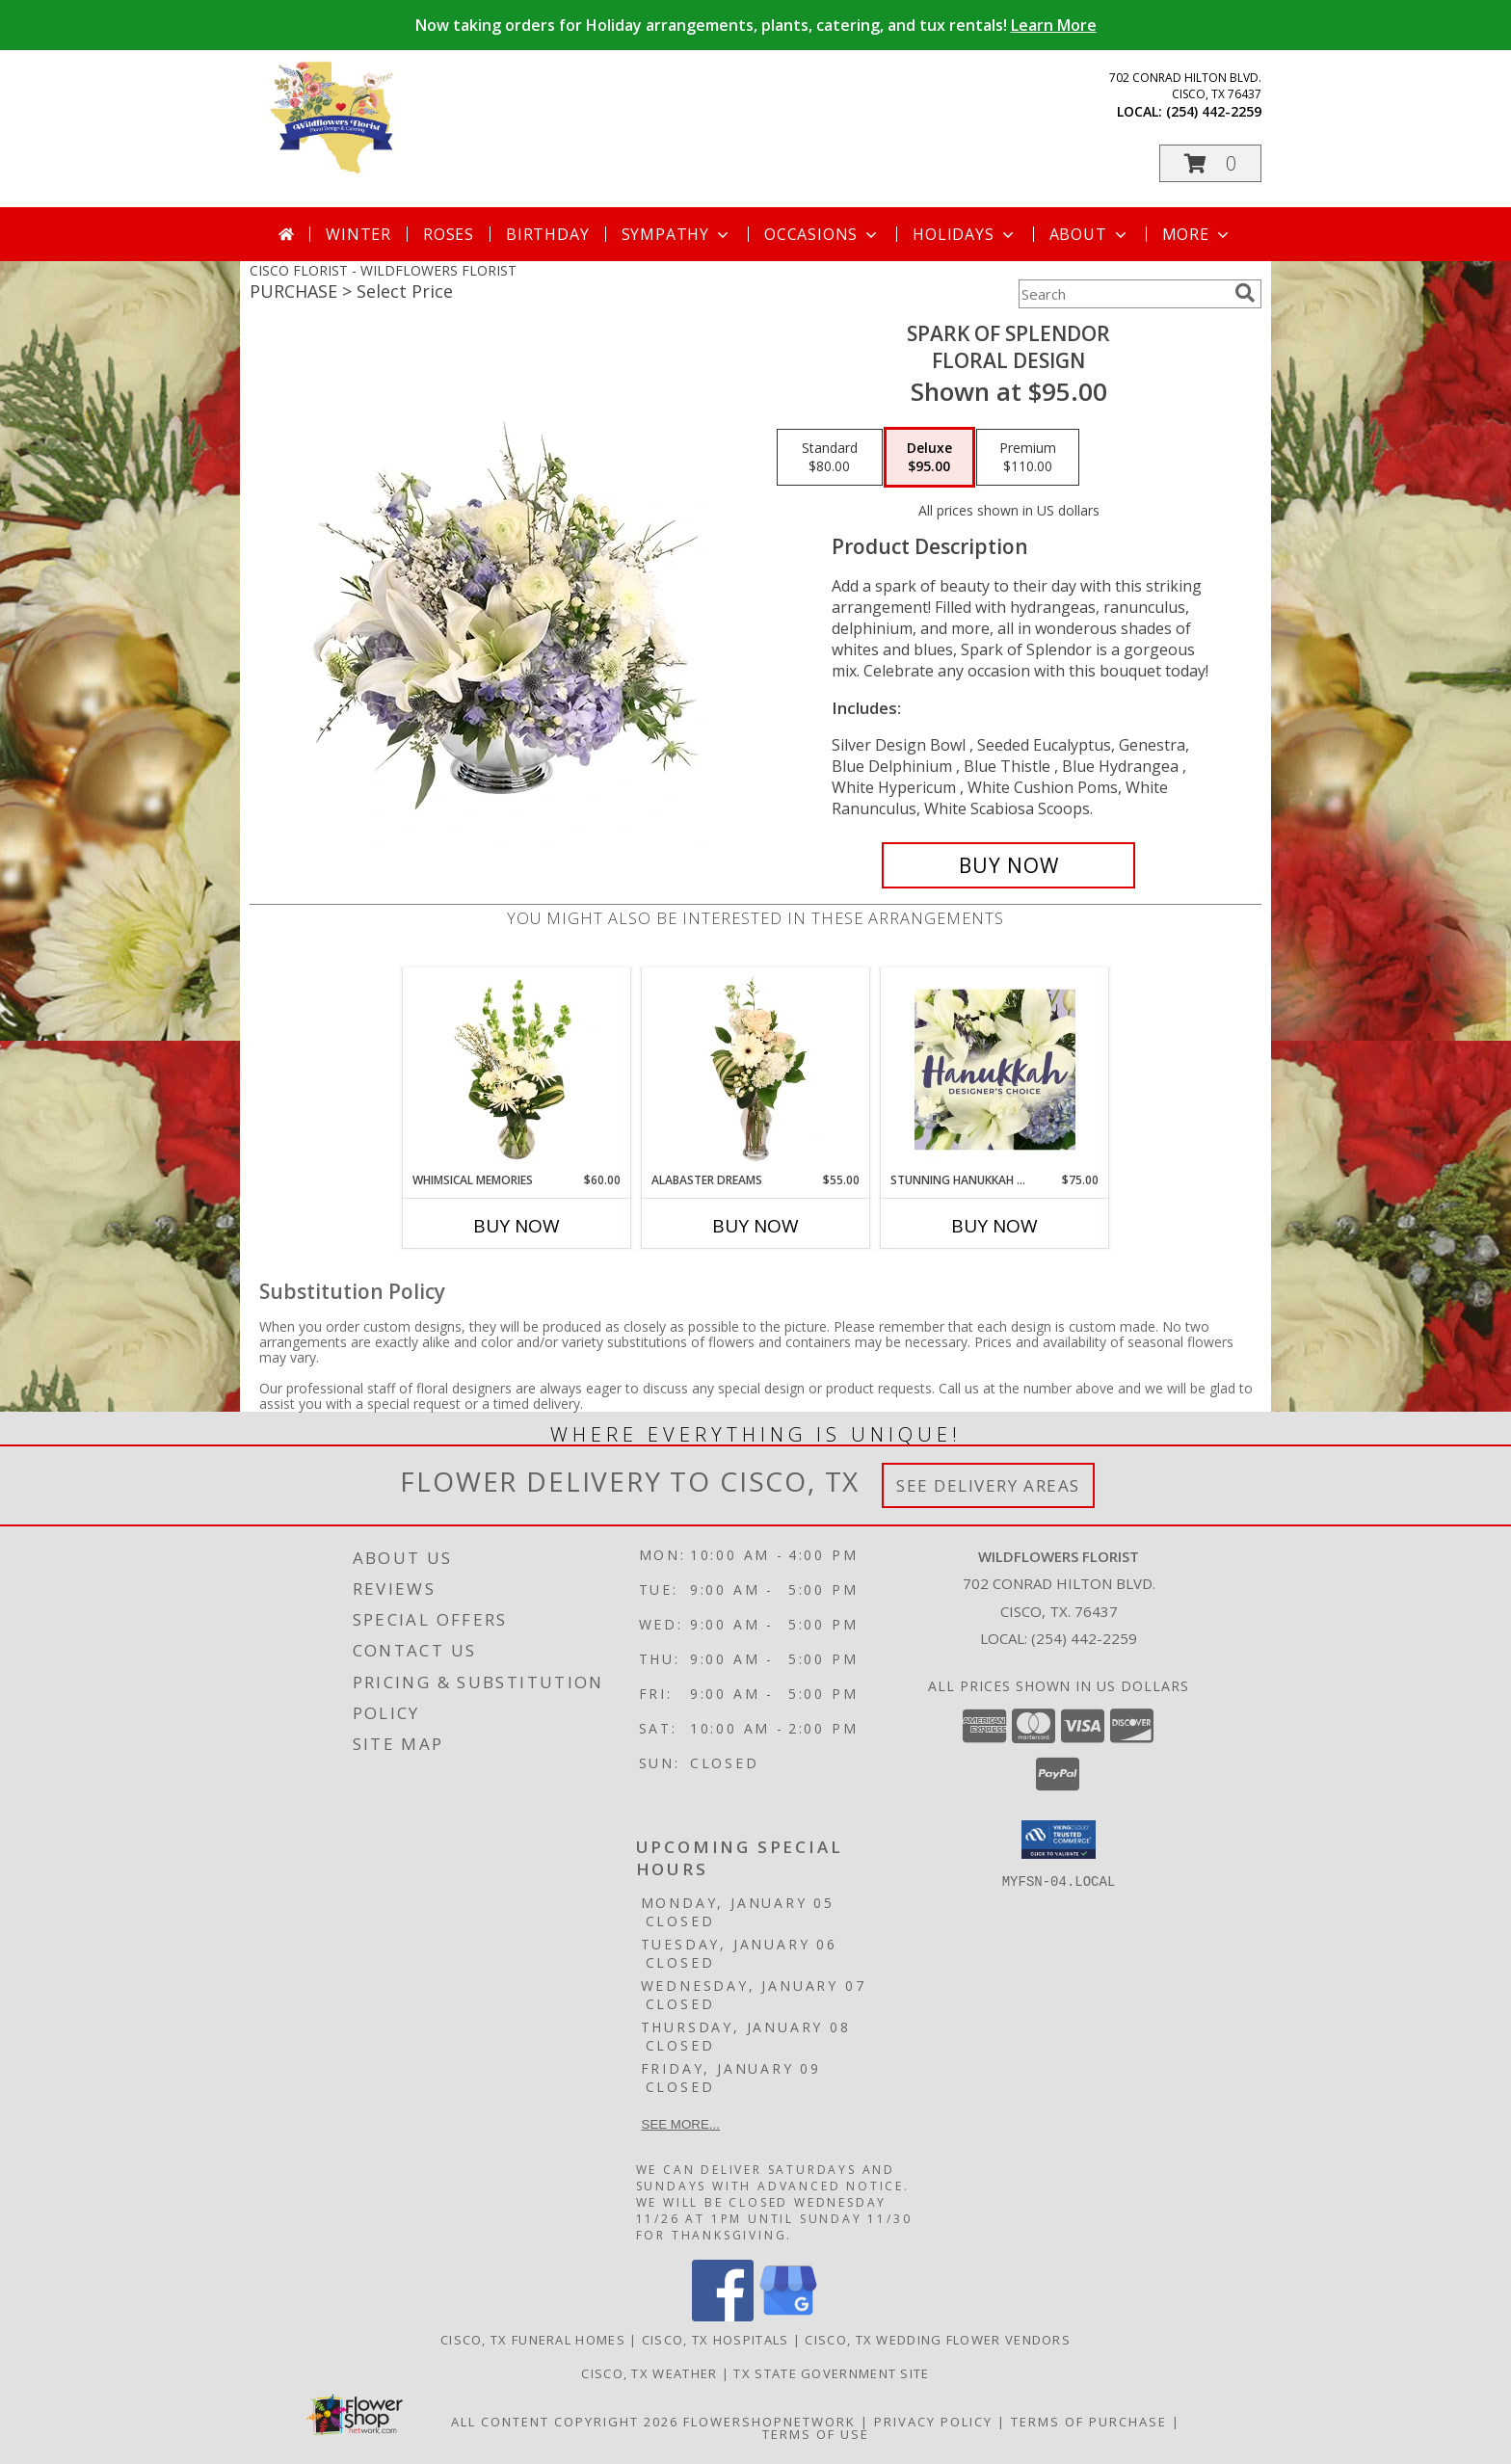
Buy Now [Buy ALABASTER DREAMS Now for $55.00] (755, 1225)
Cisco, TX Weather (649, 2373)
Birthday (547, 234)
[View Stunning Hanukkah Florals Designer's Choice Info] (995, 1069)
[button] (1210, 163)
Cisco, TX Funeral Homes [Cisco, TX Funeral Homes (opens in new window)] (532, 2339)
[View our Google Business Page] (788, 2316)
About (1089, 234)
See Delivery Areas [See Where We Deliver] (988, 1485)
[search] (1245, 293)
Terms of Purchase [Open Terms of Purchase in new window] (1089, 2421)
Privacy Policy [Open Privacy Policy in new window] (933, 2421)
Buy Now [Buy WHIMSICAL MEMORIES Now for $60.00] (516, 1225)
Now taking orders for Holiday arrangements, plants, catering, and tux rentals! (756, 25)
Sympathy (677, 234)
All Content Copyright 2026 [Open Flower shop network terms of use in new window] (564, 2421)
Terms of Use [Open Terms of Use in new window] (815, 2434)
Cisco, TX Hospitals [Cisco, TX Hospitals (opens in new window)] (715, 2339)
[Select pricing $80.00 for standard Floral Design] (830, 458)
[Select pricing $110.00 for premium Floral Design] (1027, 458)
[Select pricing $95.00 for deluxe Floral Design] (929, 458)
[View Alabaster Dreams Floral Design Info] (756, 1069)
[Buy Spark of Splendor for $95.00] (1008, 865)
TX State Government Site (831, 2373)
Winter (358, 234)
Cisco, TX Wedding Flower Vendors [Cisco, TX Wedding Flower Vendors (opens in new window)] (938, 2339)
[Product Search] (1123, 293)
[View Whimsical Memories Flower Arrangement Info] (517, 1069)
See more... (681, 2124)
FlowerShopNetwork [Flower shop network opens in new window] (769, 2421)
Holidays (965, 234)
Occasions (822, 234)
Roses (448, 234)
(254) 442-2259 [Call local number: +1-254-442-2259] (1213, 111)
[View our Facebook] (723, 2316)
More (1197, 234)
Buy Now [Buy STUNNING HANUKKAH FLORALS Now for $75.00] (994, 1225)
